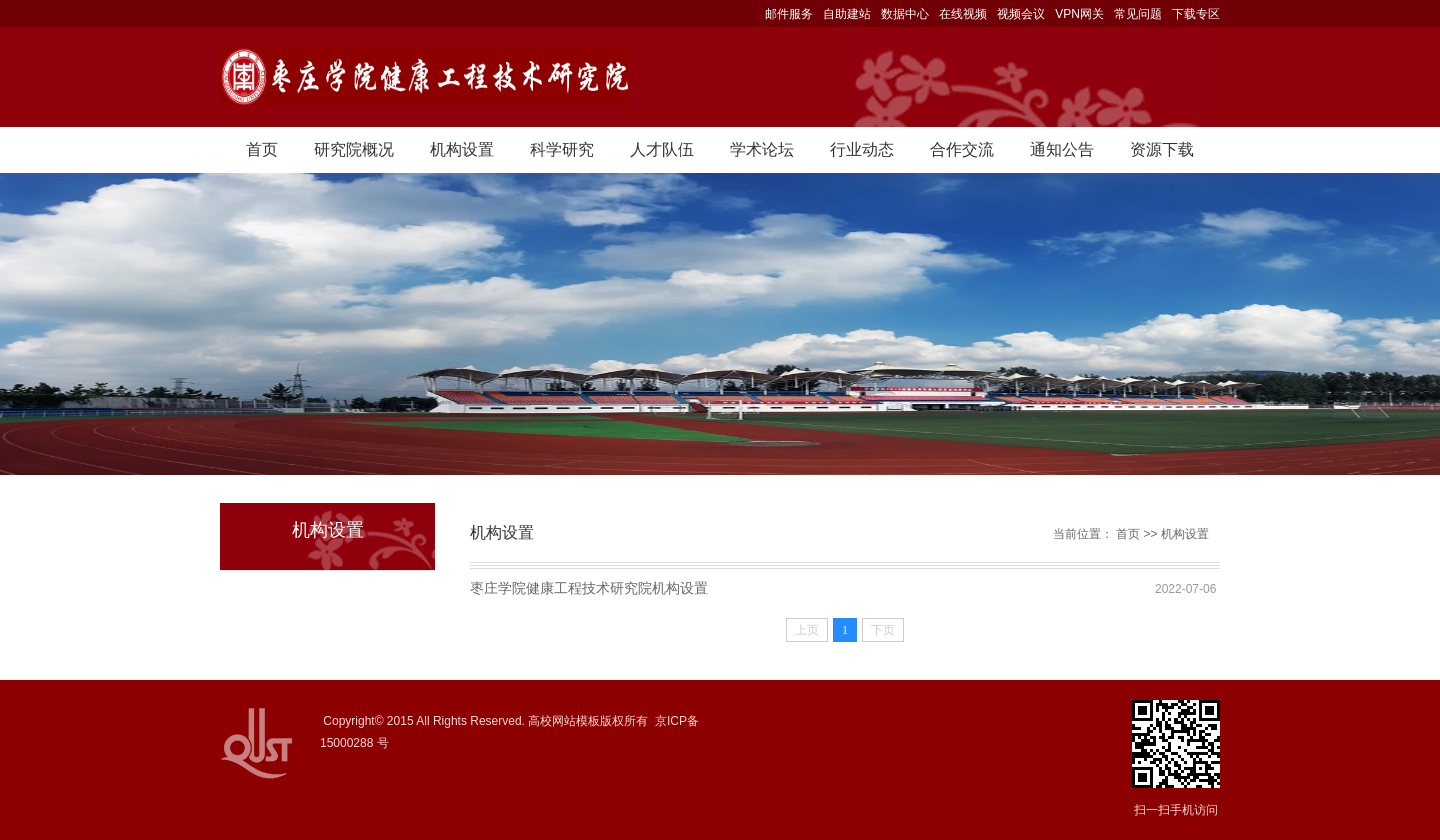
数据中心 (905, 14)
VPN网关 (1079, 14)
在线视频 (963, 14)
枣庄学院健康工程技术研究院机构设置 (589, 588)
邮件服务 (789, 14)
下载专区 (1196, 14)
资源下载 (1162, 149)
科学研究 (562, 149)
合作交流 (962, 149)
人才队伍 (662, 149)
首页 (262, 149)
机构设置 (462, 149)
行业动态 (862, 149)
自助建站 (847, 14)
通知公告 (1062, 149)
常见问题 (1138, 14)
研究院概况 (354, 149)
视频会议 (1021, 14)
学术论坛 (762, 149)
